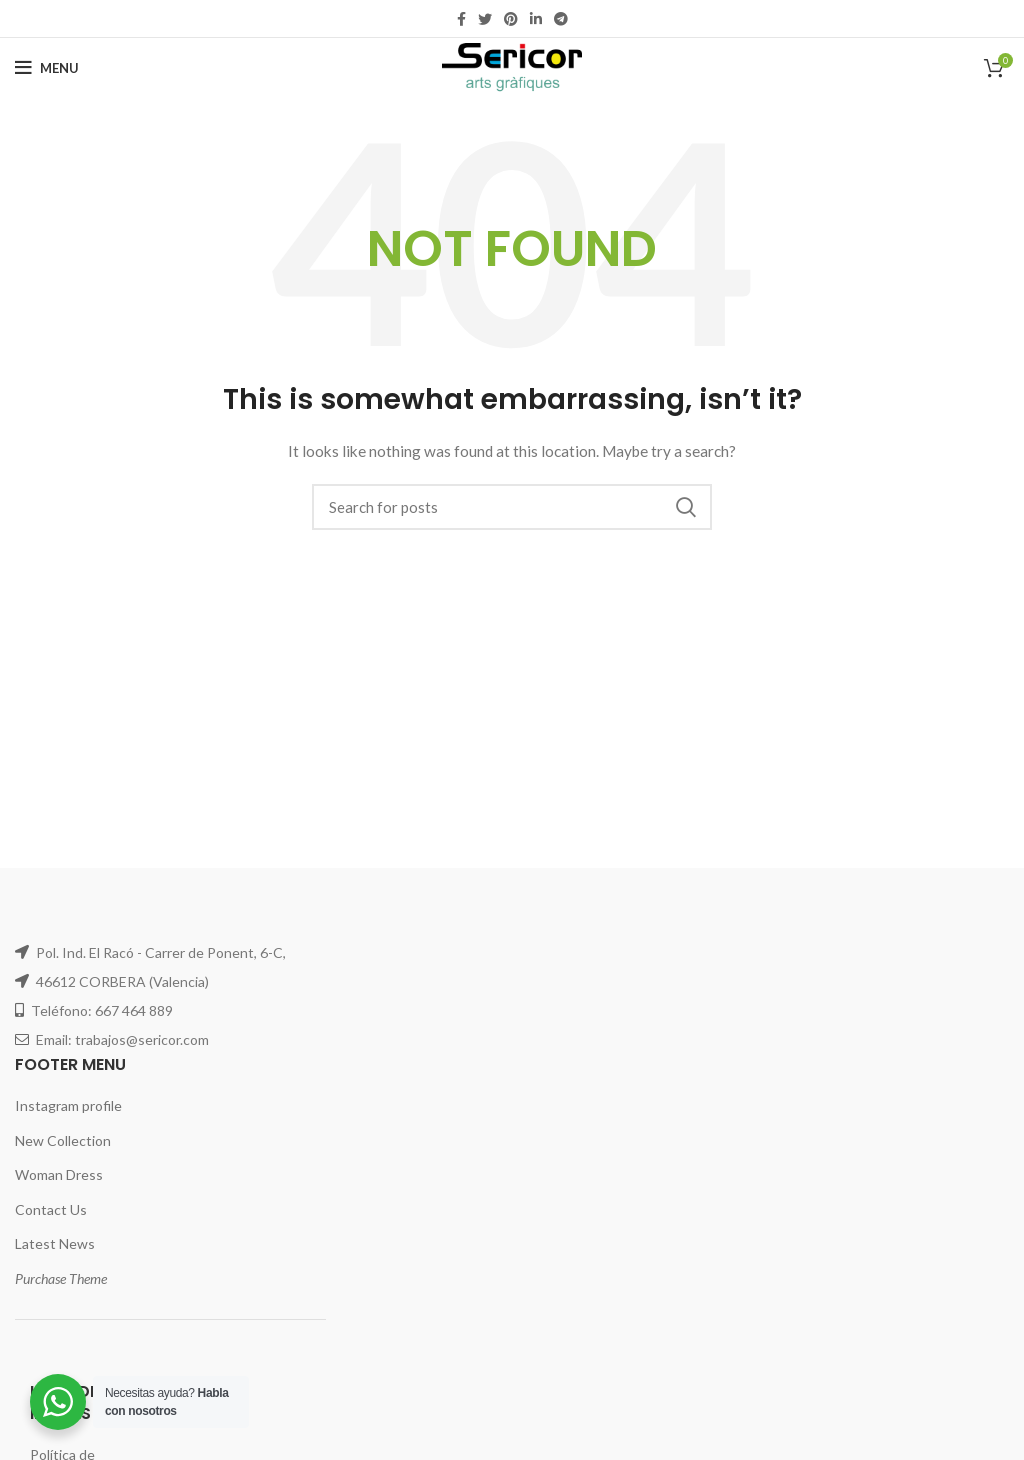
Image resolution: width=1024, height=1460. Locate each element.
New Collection (63, 1140)
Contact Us (51, 1209)
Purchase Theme (61, 1278)
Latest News (55, 1243)
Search (685, 507)
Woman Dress (59, 1174)
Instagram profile (68, 1105)
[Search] (512, 507)
